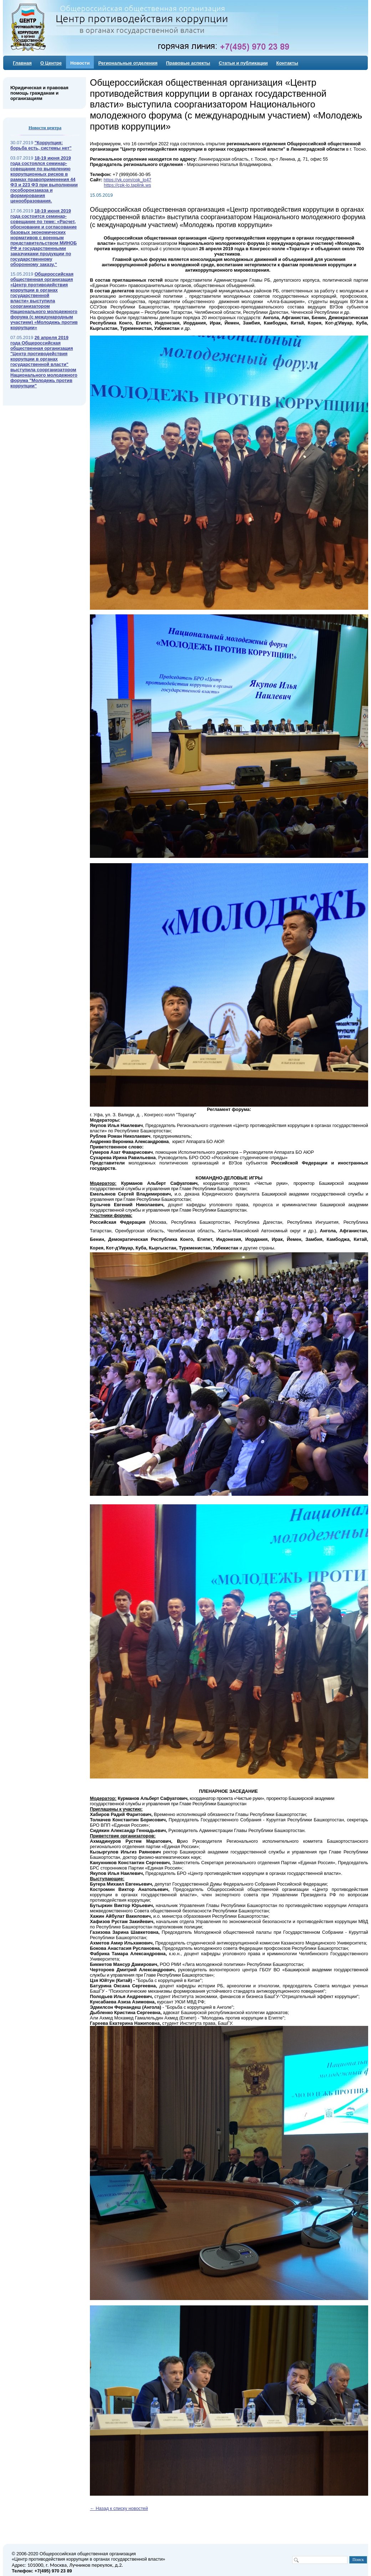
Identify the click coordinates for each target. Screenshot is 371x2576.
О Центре (51, 63)
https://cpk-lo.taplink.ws (127, 185)
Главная (22, 63)
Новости (80, 63)
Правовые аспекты (188, 63)
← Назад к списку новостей (119, 2508)
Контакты (287, 63)
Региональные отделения (127, 63)
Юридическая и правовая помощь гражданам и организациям (39, 93)
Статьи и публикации (243, 63)
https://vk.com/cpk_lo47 (127, 179)
